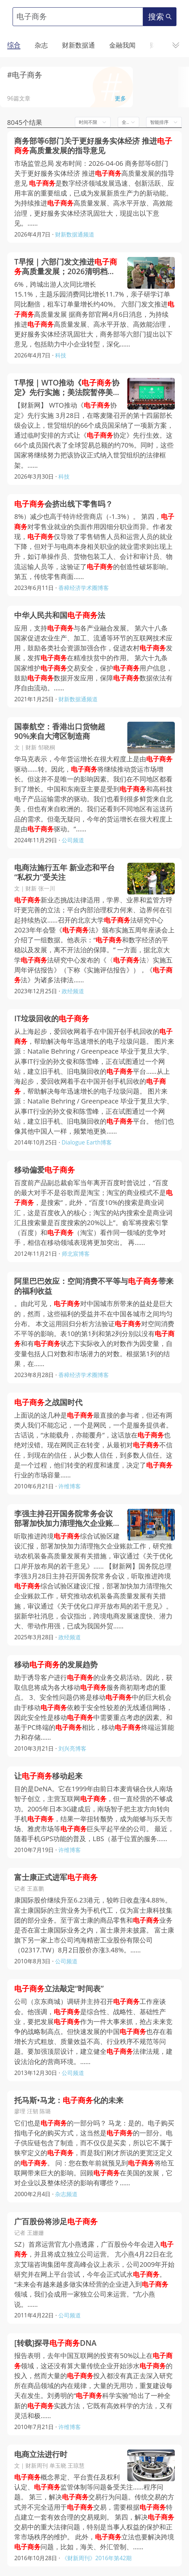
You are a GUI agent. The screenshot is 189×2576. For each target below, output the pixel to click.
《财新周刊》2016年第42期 (97, 2558)
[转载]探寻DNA (55, 2343)
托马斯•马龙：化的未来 (68, 2100)
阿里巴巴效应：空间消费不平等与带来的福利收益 (93, 1285)
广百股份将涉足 (56, 2221)
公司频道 (73, 840)
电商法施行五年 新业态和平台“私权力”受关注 (64, 872)
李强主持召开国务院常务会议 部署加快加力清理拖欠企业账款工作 (63, 1518)
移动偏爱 (44, 1170)
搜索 (160, 16)
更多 (120, 98)
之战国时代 (48, 1402)
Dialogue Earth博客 (87, 1142)
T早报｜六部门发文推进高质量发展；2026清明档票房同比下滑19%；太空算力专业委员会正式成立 (65, 266)
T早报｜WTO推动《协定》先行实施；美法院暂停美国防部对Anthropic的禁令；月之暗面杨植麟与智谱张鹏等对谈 (66, 387)
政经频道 (73, 991)
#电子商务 (25, 74)
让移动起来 (48, 1776)
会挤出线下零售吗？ (63, 504)
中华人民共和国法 (59, 615)
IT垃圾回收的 (51, 1018)
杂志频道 (66, 2194)
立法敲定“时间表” (59, 1988)
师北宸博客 (76, 1253)
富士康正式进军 (56, 1877)
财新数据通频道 (74, 234)
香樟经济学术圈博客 (83, 588)
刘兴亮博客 (72, 1748)
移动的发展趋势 (56, 1664)
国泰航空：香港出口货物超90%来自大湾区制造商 (59, 731)
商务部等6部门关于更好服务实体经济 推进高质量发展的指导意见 (93, 145)
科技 (60, 355)
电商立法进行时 (40, 2454)
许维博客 (69, 1486)
